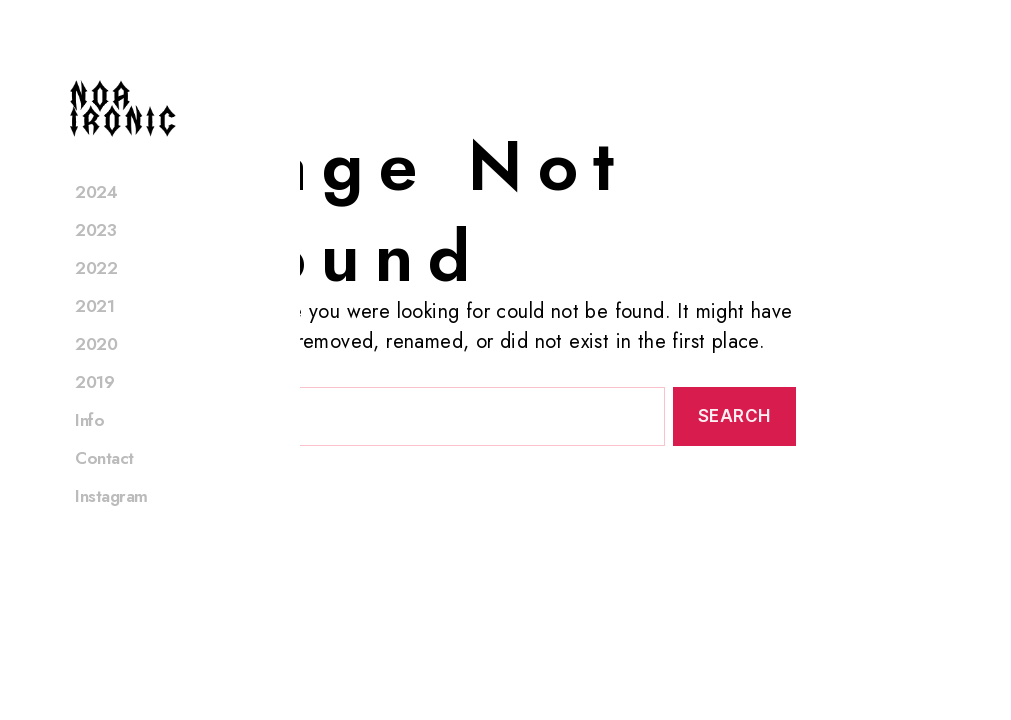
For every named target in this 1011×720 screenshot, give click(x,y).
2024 (96, 218)
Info (89, 446)
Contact (104, 484)
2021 (94, 332)
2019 (94, 408)
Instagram (111, 522)
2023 (95, 256)
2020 (96, 370)
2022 (96, 294)
